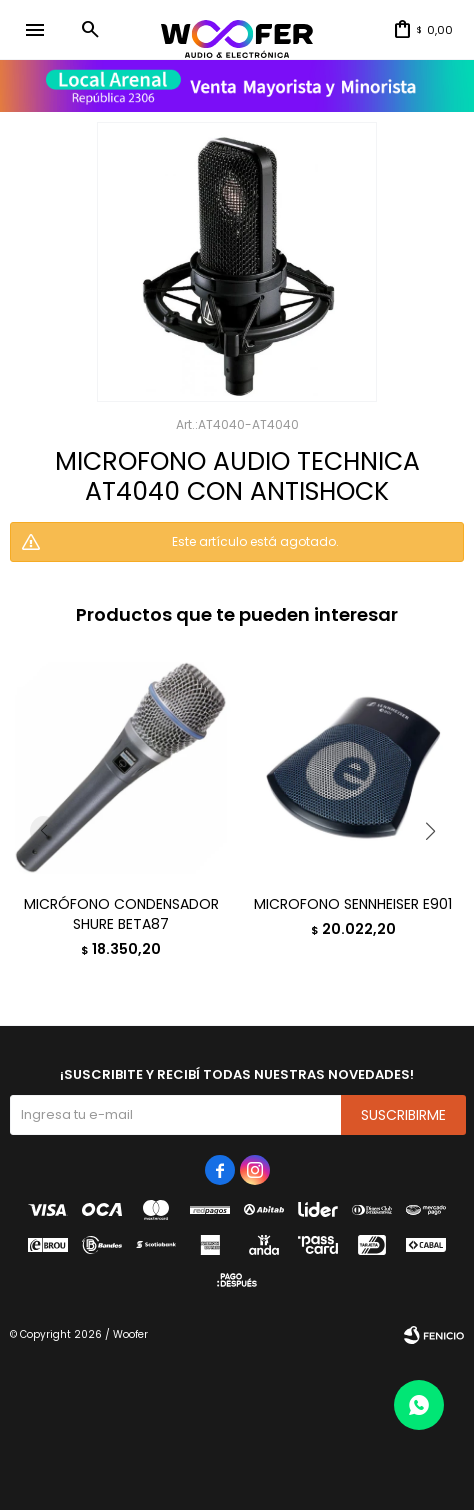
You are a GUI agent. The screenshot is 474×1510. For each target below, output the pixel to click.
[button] (90, 30)
